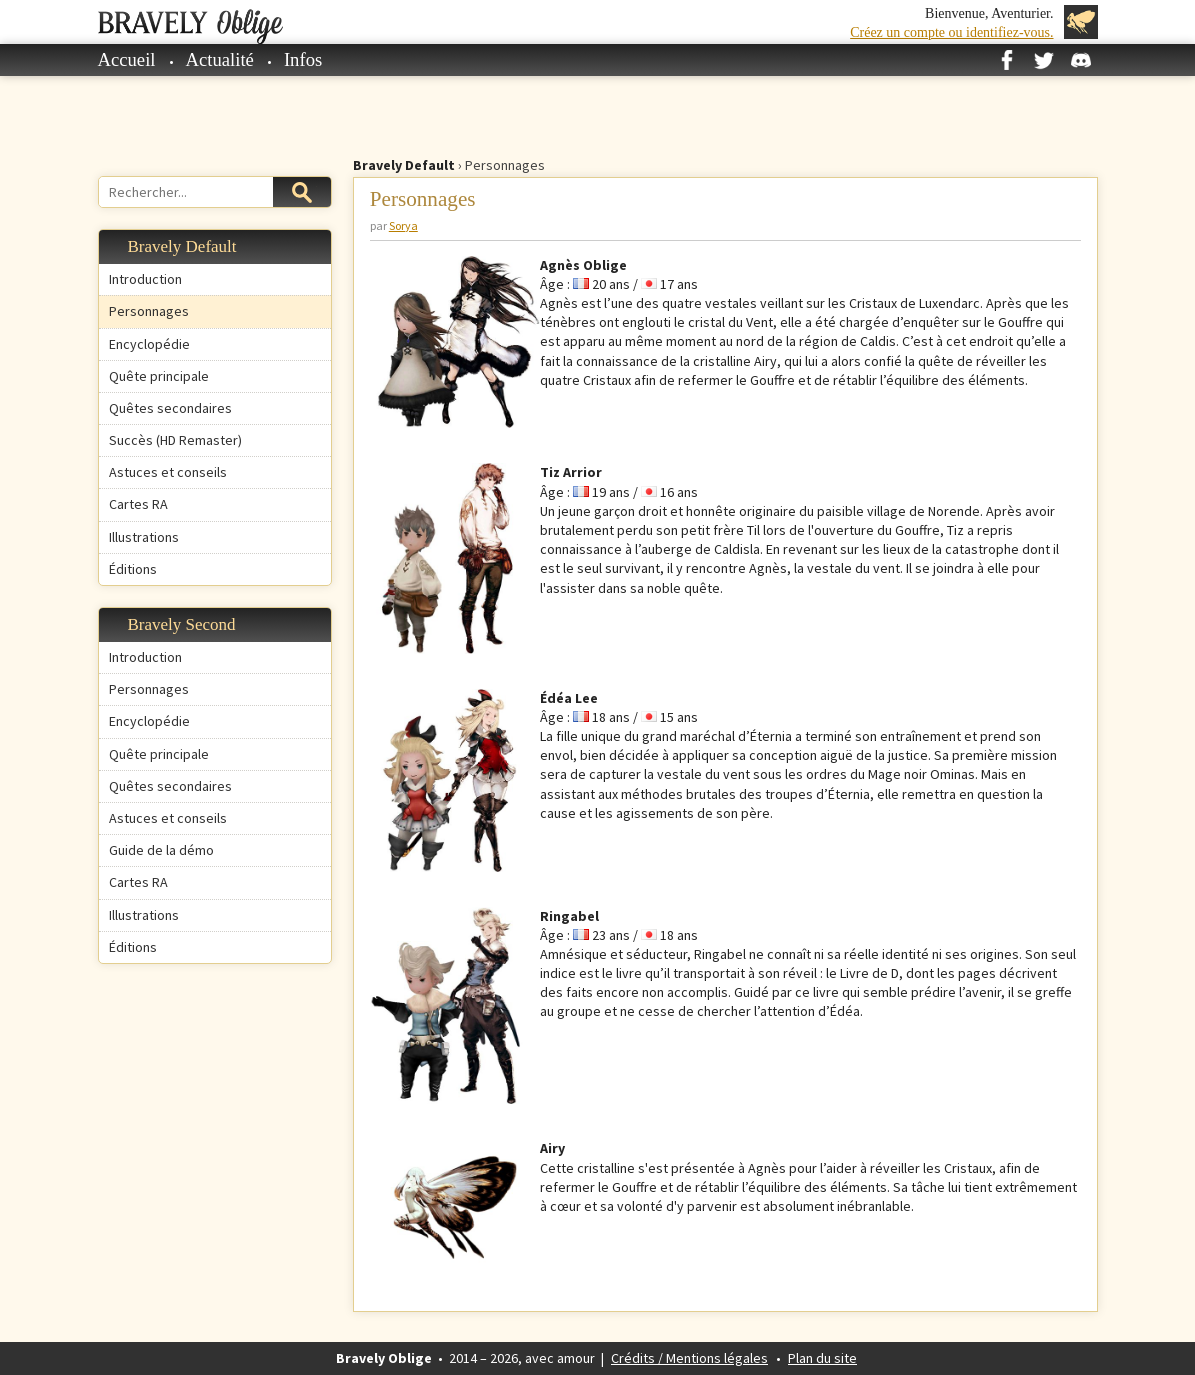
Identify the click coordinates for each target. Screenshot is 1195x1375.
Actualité (220, 59)
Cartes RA (138, 504)
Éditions (133, 569)
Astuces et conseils (168, 472)
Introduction (145, 279)
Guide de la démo (161, 850)
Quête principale (159, 376)
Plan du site (822, 1358)
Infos (303, 59)
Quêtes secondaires (170, 408)
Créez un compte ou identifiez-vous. (951, 32)
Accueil (127, 59)
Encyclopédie (149, 344)
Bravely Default (404, 165)
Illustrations (144, 537)
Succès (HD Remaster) (175, 440)
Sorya (403, 225)
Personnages (149, 311)
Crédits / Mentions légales (689, 1358)
